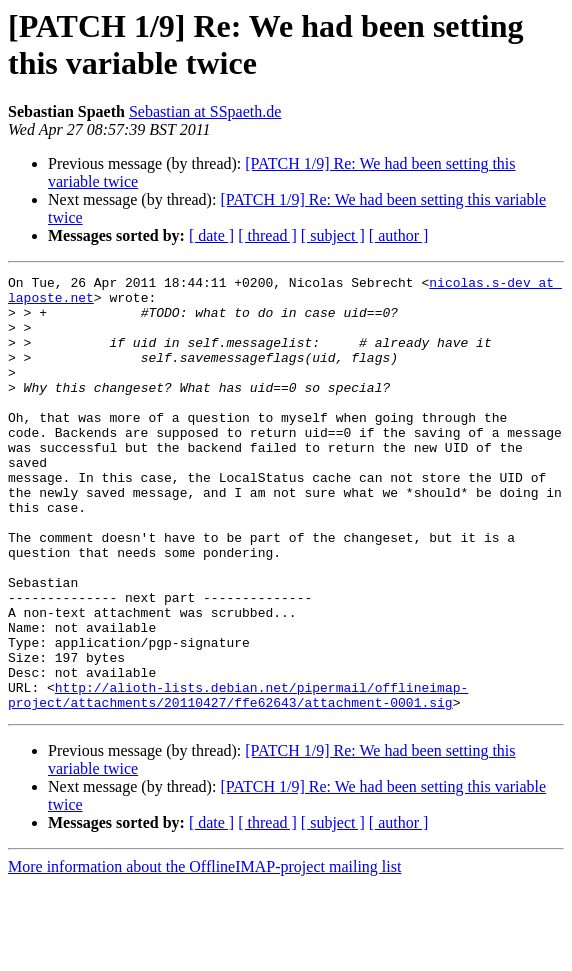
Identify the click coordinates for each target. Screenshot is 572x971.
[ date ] (211, 235)
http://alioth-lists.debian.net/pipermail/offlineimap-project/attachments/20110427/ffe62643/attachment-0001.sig (238, 780)
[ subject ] (333, 235)
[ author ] (399, 235)
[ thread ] (267, 235)
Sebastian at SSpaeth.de (205, 111)
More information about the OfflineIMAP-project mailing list (204, 953)
